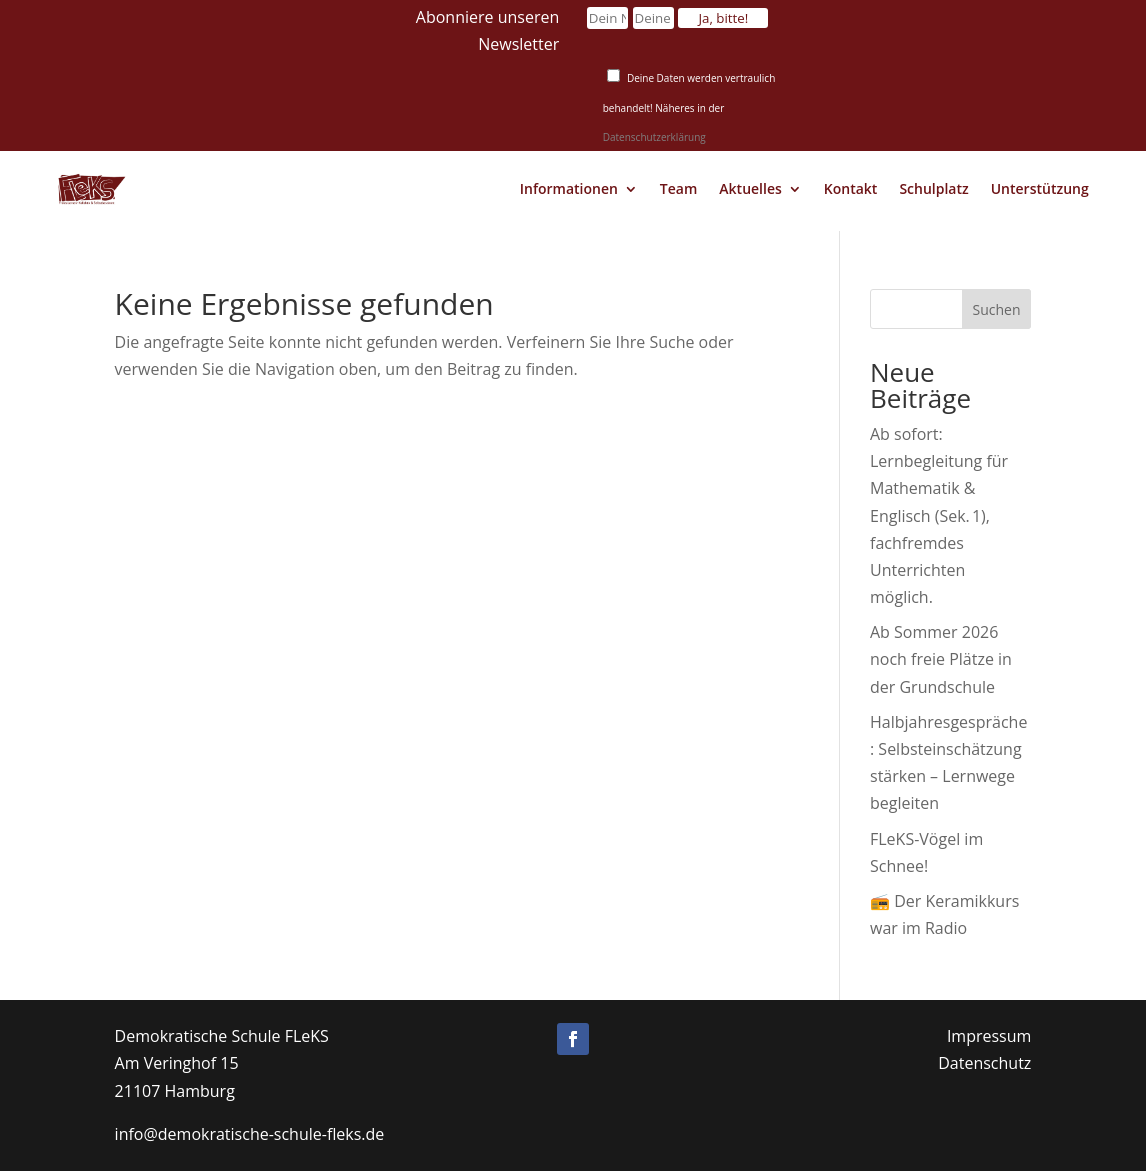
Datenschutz (984, 1063)
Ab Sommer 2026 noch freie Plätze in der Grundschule (941, 659)
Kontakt (851, 188)
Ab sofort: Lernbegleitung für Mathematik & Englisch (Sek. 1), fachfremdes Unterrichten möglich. (939, 515)
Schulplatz (933, 188)
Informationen (569, 188)
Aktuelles (750, 188)
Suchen (997, 309)
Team (678, 188)
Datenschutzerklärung (654, 137)
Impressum (989, 1036)
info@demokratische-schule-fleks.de (250, 1134)
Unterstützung (1040, 188)
